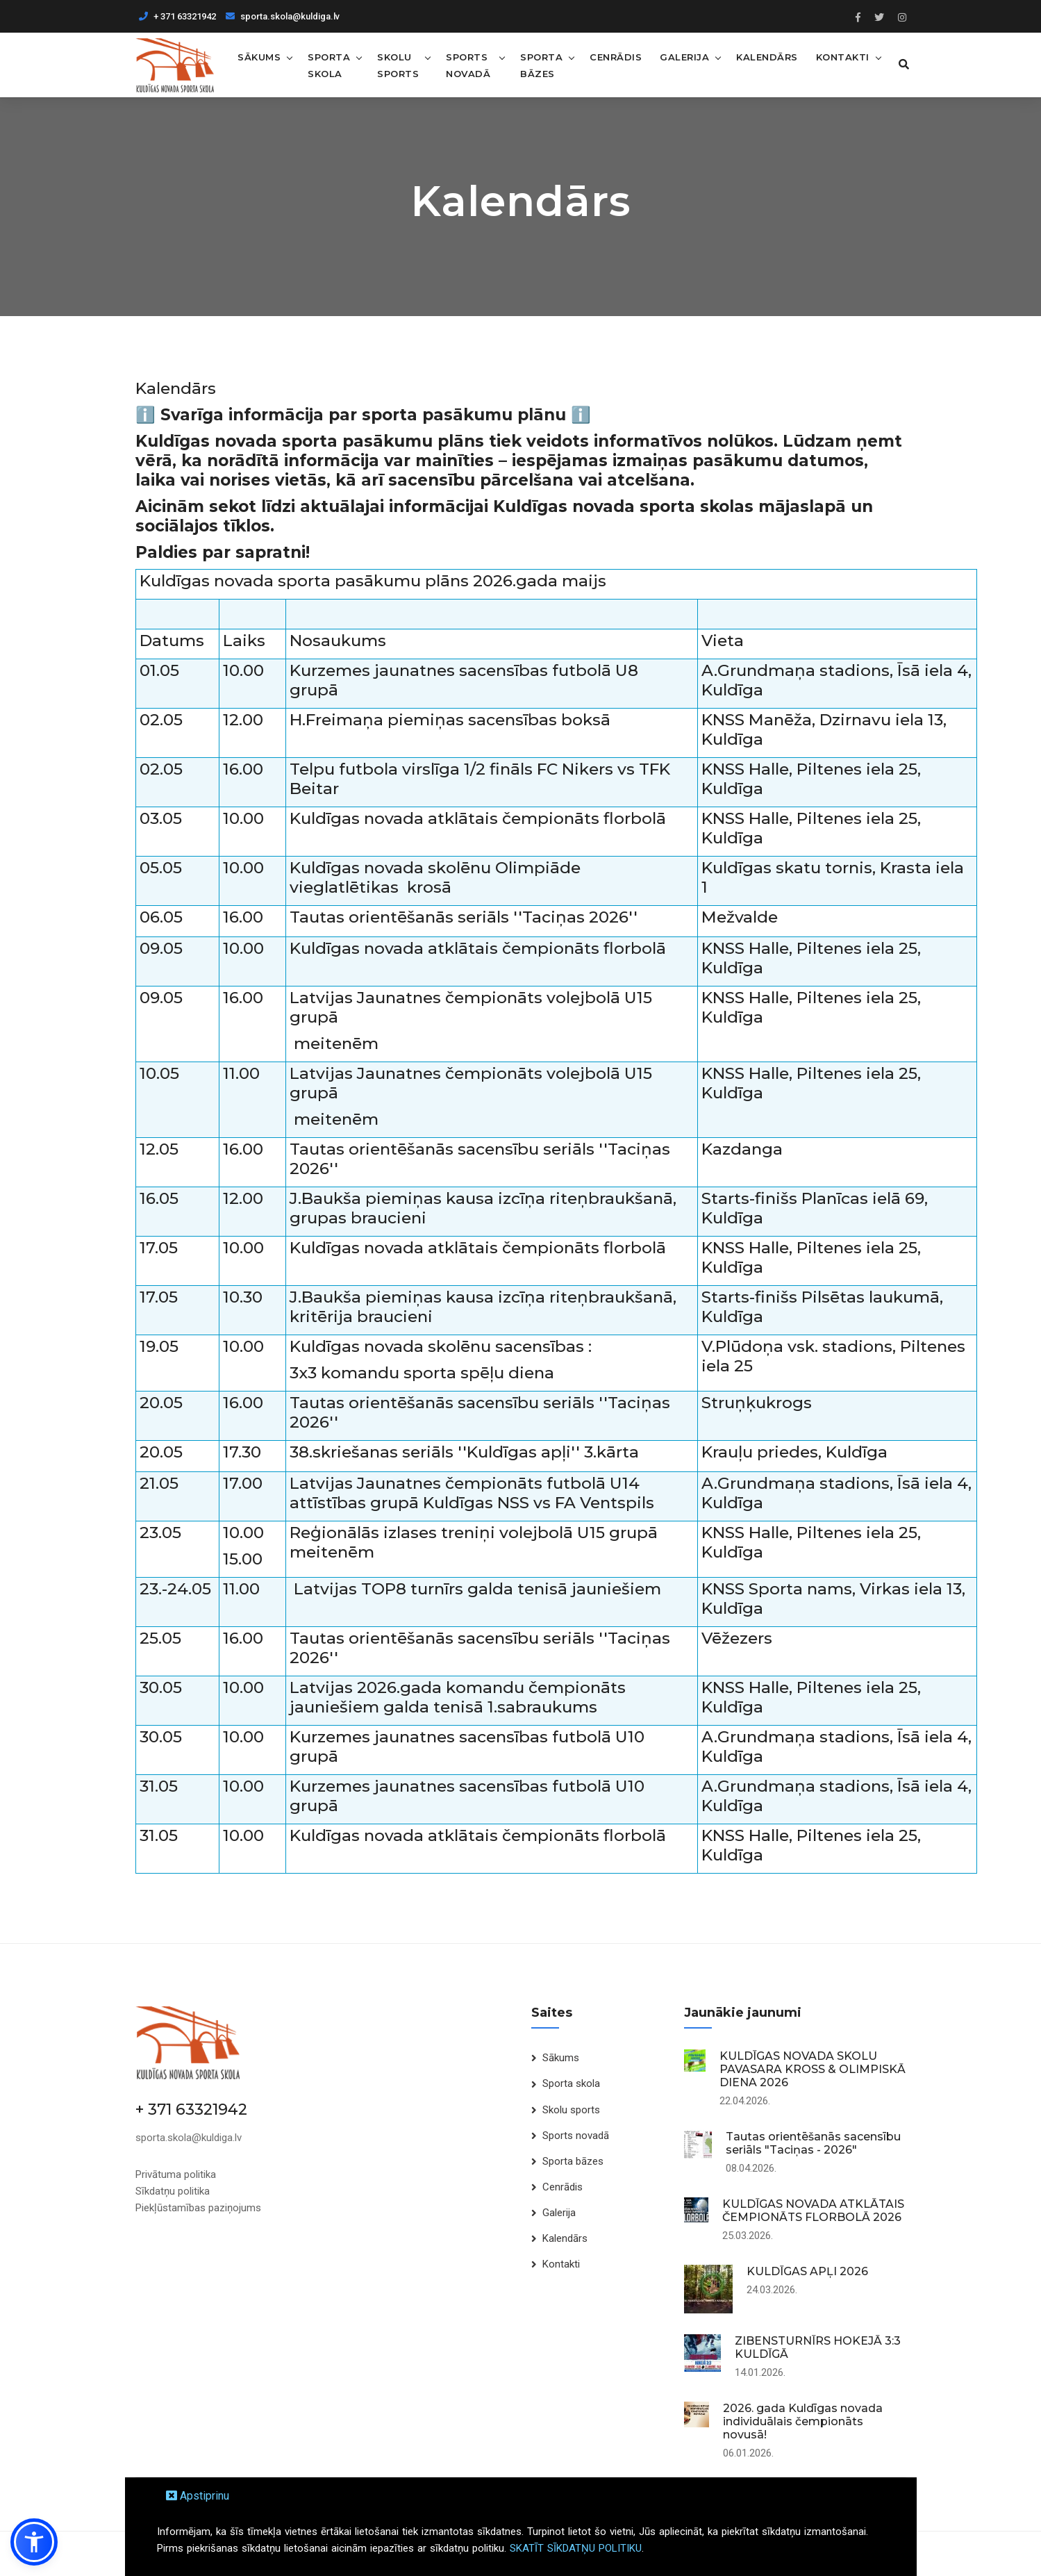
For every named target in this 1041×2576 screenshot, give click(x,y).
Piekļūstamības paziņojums (198, 2207)
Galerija (682, 56)
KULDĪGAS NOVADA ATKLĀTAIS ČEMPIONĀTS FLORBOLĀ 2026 (813, 2210)
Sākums (259, 56)
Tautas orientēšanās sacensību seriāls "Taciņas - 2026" (813, 2143)
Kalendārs (765, 56)
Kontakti (840, 56)
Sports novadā (468, 65)
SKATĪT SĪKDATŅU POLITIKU (576, 2548)
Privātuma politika (175, 2174)
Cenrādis (614, 56)
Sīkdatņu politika (172, 2190)
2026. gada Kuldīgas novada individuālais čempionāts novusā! (803, 2421)
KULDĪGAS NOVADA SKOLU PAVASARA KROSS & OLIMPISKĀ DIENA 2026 (812, 2069)
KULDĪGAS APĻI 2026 (807, 2271)
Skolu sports (398, 65)
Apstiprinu (197, 2495)
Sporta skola (329, 65)
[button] (34, 2542)
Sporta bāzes (539, 65)
